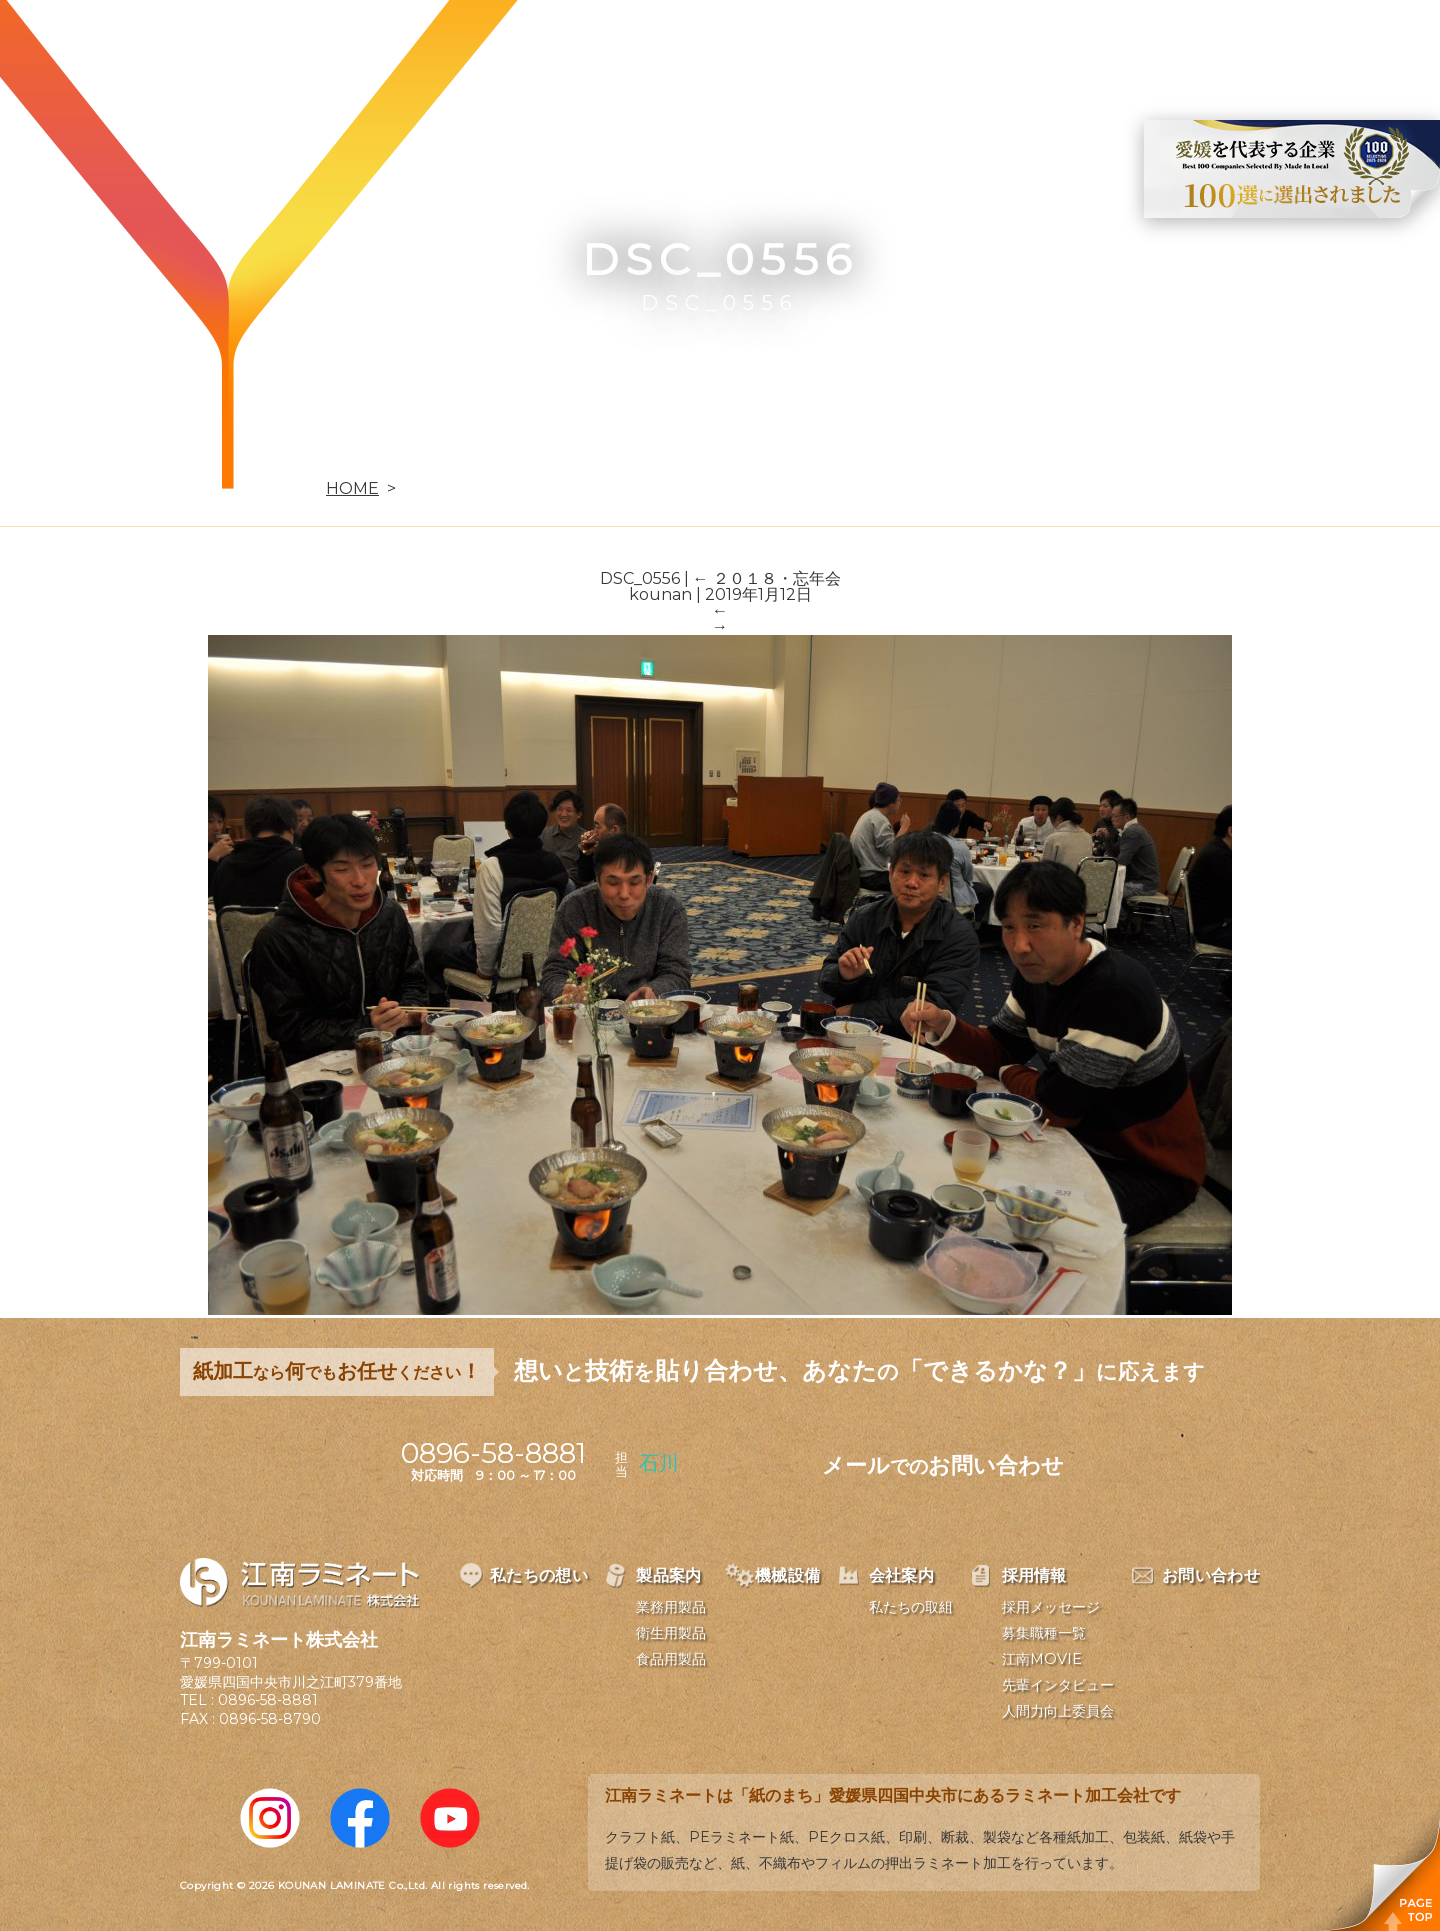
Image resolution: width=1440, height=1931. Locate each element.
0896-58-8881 (268, 1700)
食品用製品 (671, 1659)
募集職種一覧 (1044, 1633)
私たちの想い (583, 46)
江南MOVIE (1042, 1659)
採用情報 (1064, 46)
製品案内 (716, 46)
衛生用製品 (671, 1633)
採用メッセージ (1051, 1607)
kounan (660, 594)
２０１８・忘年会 (767, 578)
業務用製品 (671, 1607)
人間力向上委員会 (1058, 1711)
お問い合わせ (1197, 46)
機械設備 (832, 46)
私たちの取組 (911, 1607)
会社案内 (948, 46)
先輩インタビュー (1058, 1685)
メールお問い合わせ (943, 1465)
